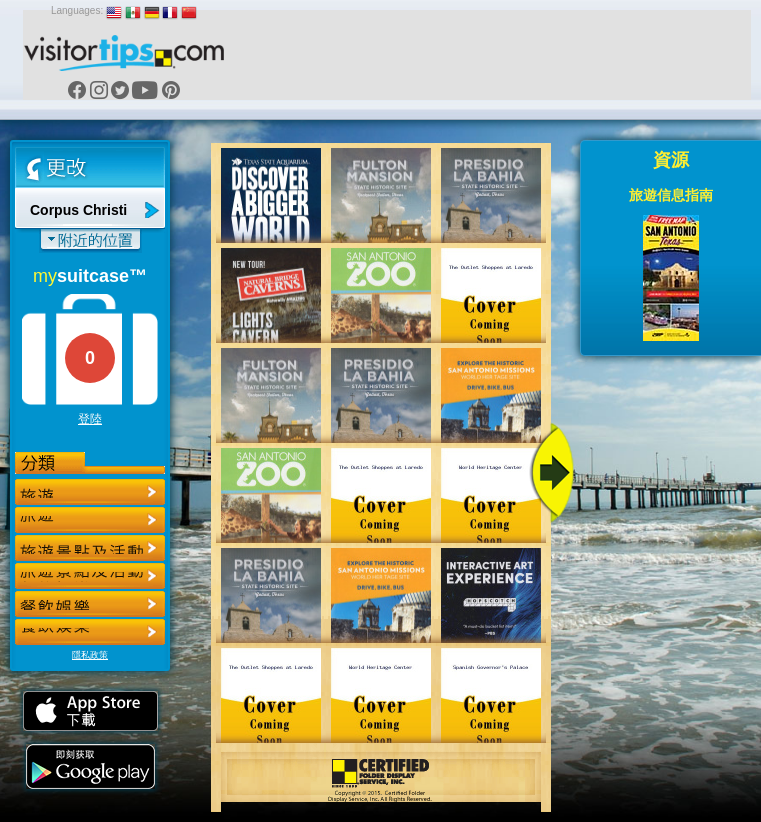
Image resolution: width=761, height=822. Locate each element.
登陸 (90, 419)
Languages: (77, 10)
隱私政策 (90, 655)
